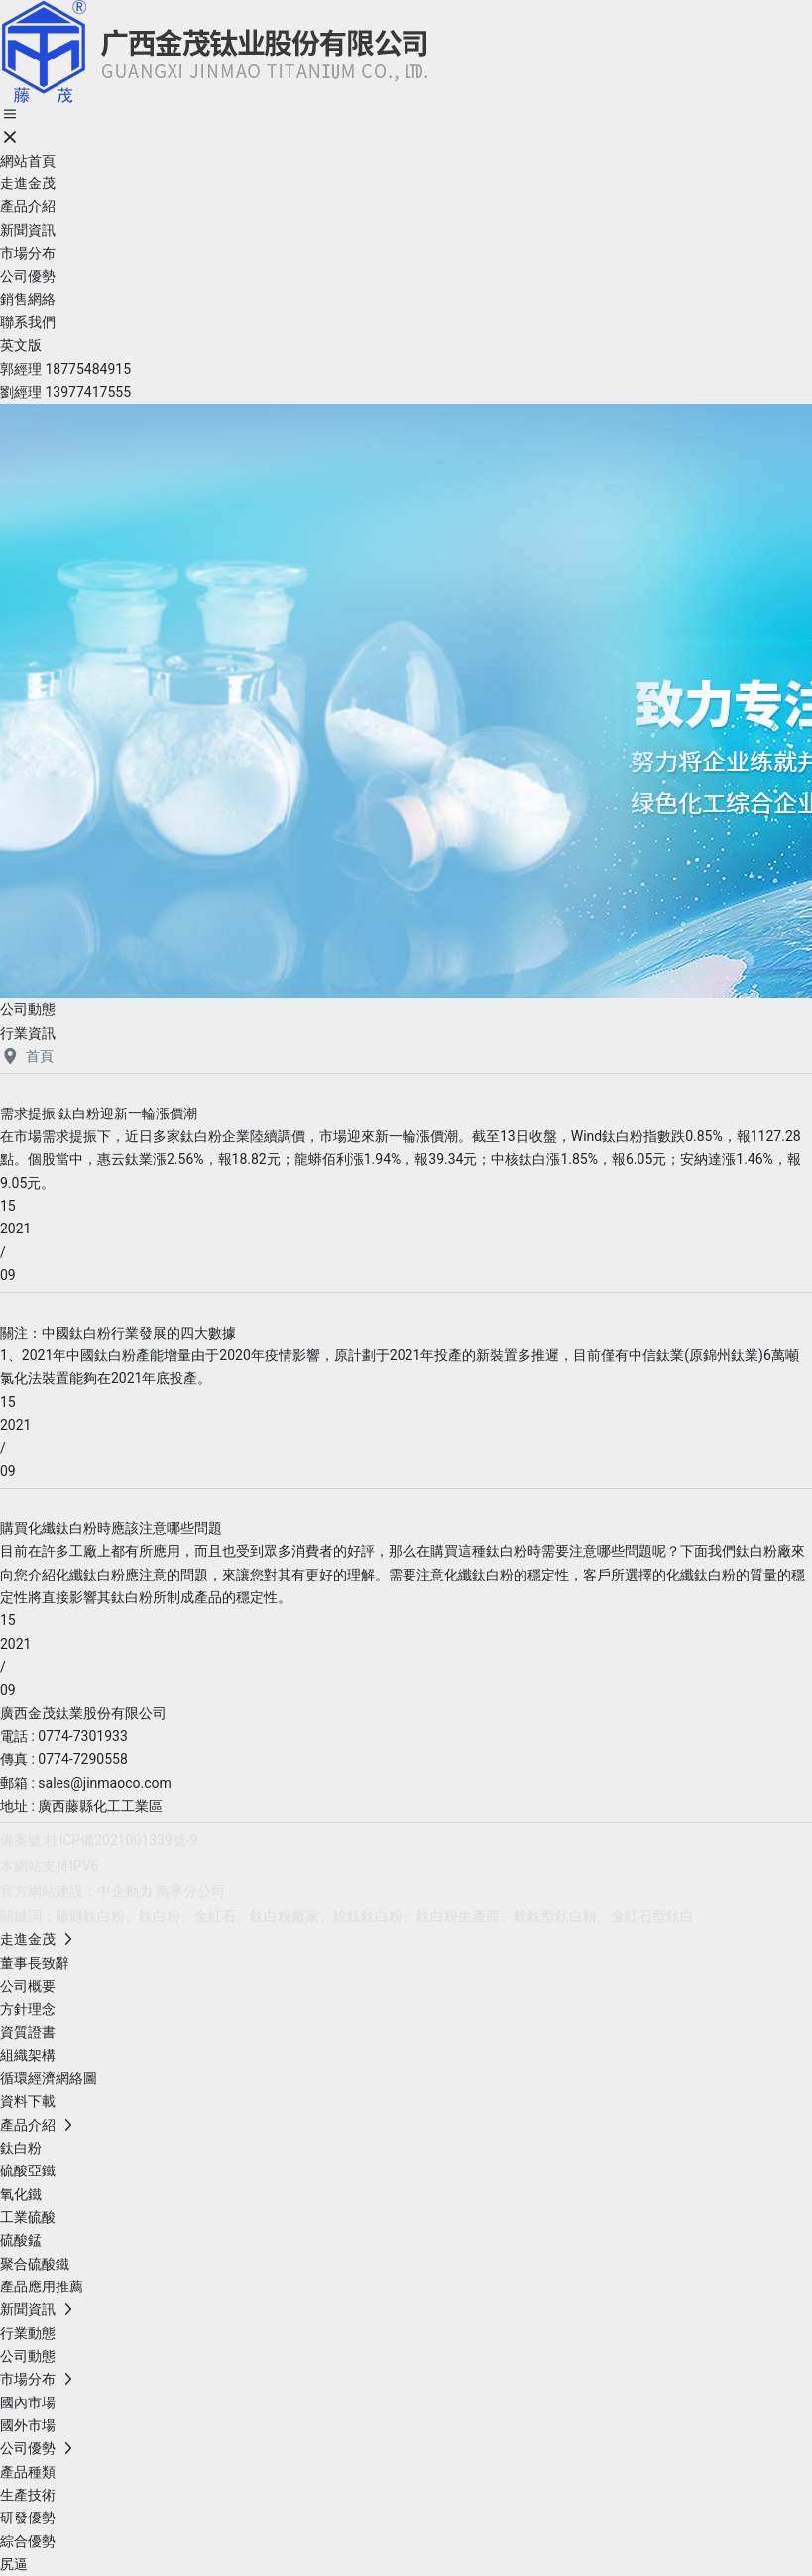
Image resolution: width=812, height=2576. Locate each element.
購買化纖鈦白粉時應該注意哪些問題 (111, 1528)
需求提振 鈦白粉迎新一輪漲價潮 (98, 1113)
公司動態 (28, 1009)
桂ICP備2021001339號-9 (121, 1840)
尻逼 (14, 2564)
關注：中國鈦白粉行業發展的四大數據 (118, 1333)
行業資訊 (28, 1033)
